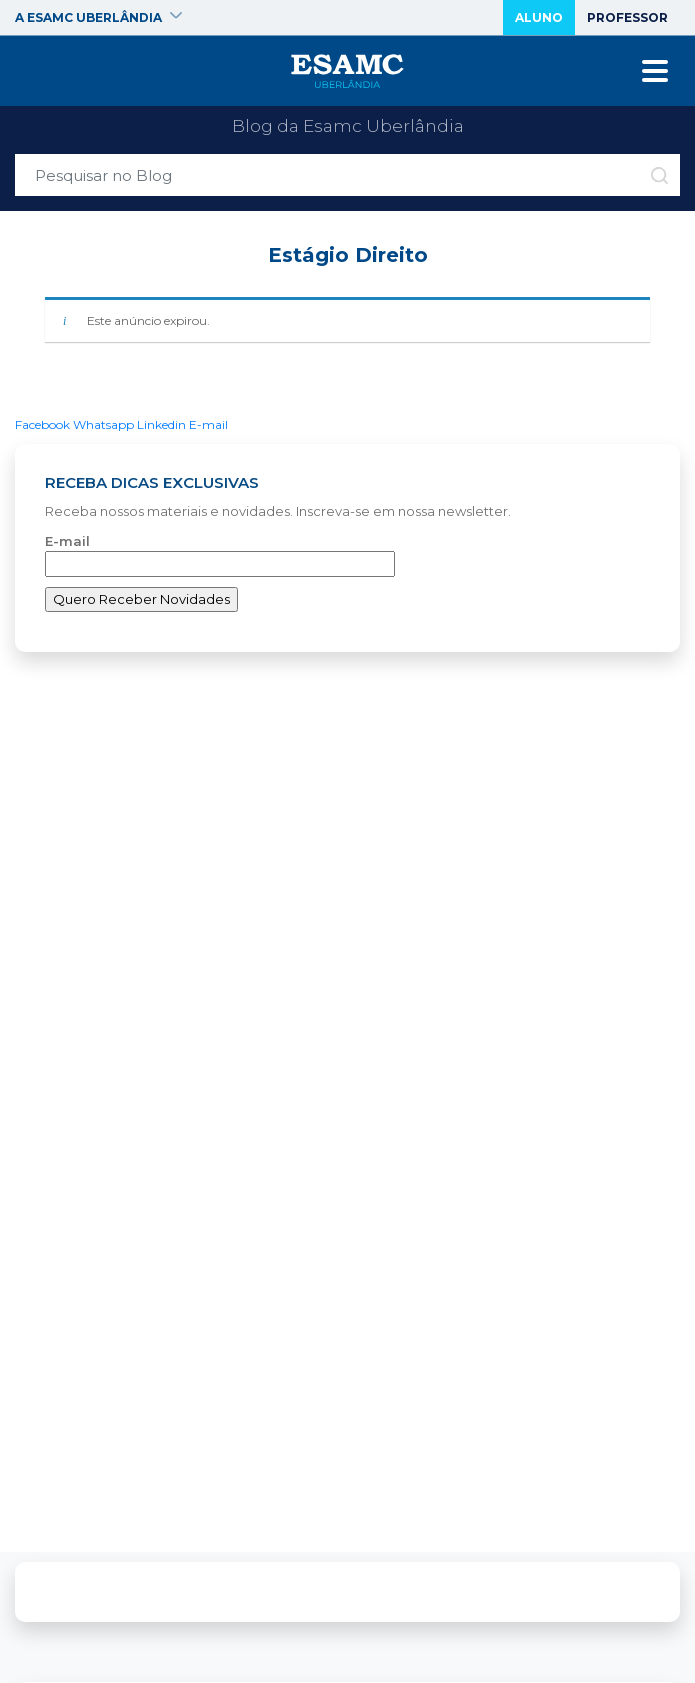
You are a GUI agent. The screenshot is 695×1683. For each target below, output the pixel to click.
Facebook (42, 424)
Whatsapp (103, 424)
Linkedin (161, 424)
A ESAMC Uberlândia (98, 17)
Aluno (539, 17)
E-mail (208, 424)
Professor (627, 17)
